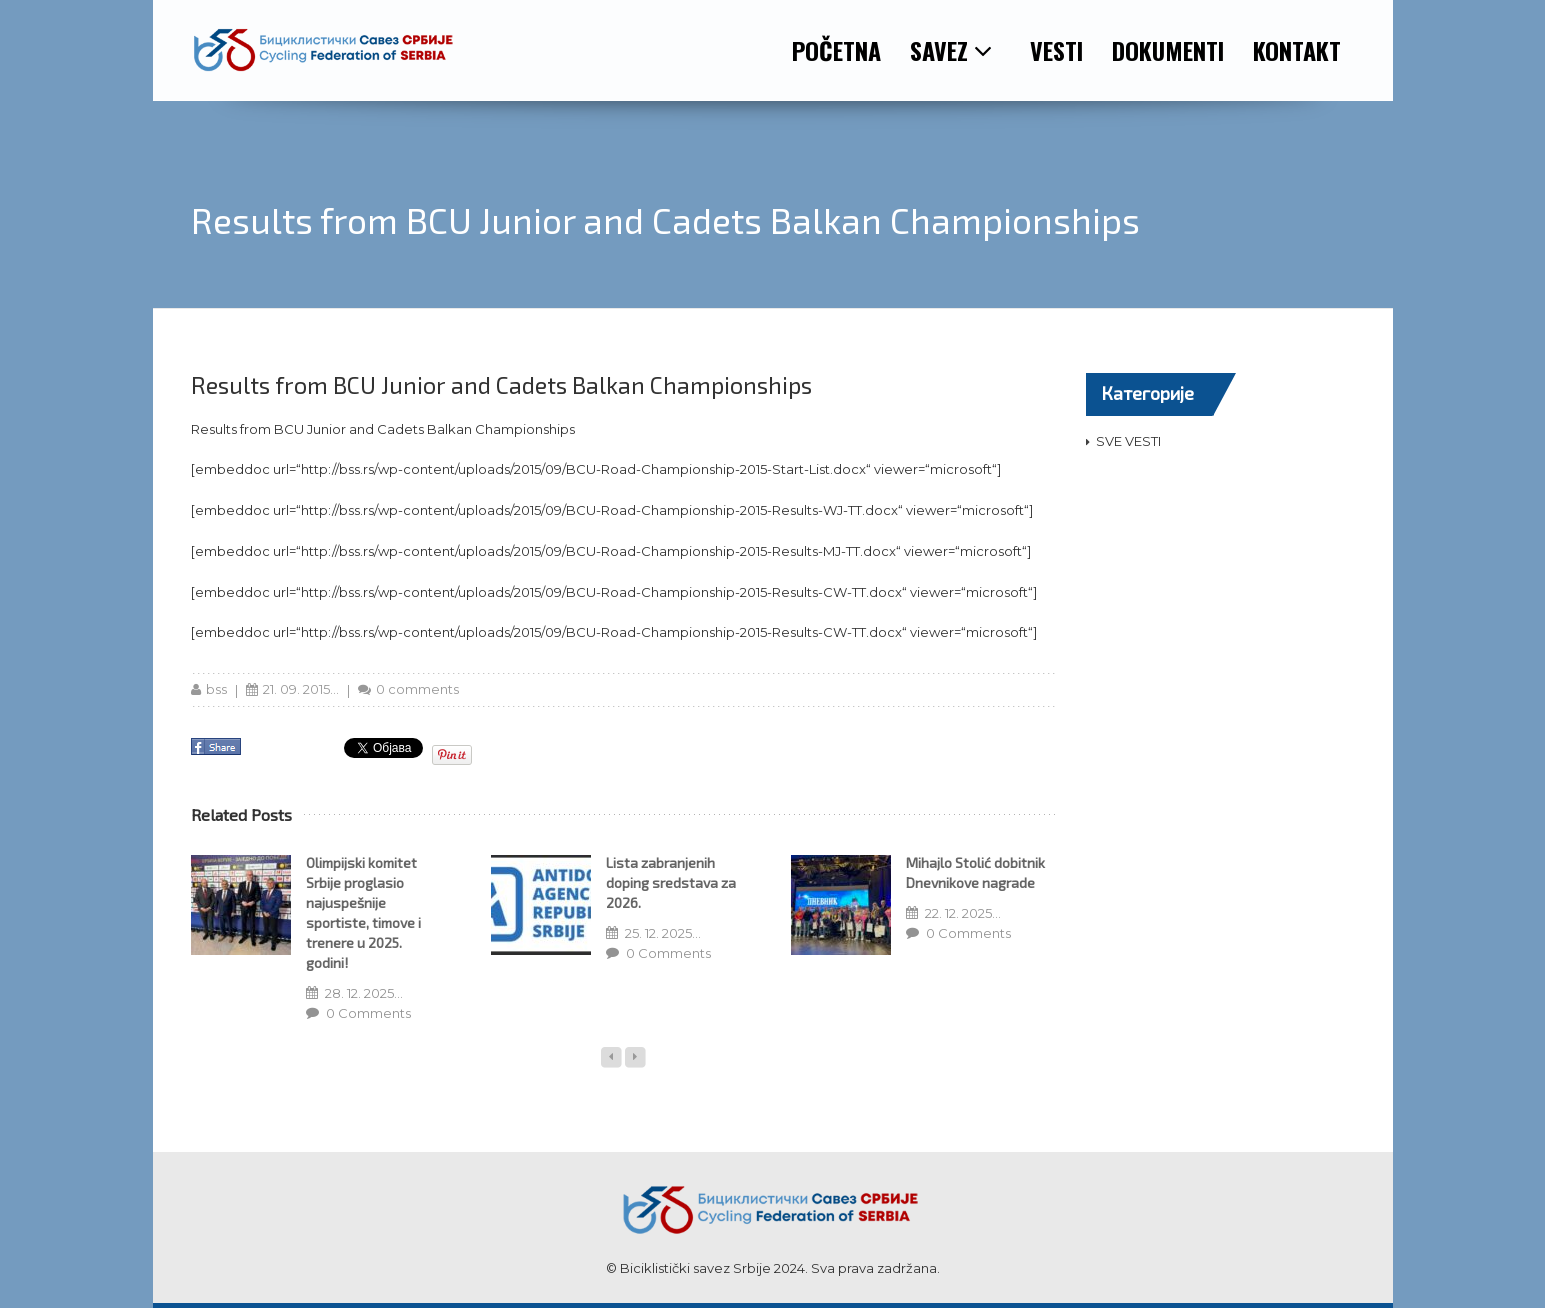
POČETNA (836, 50)
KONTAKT (1297, 50)
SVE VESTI (1128, 441)
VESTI (1056, 50)
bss (216, 689)
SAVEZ (951, 50)
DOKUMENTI (1168, 50)
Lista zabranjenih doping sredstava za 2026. (671, 882)
